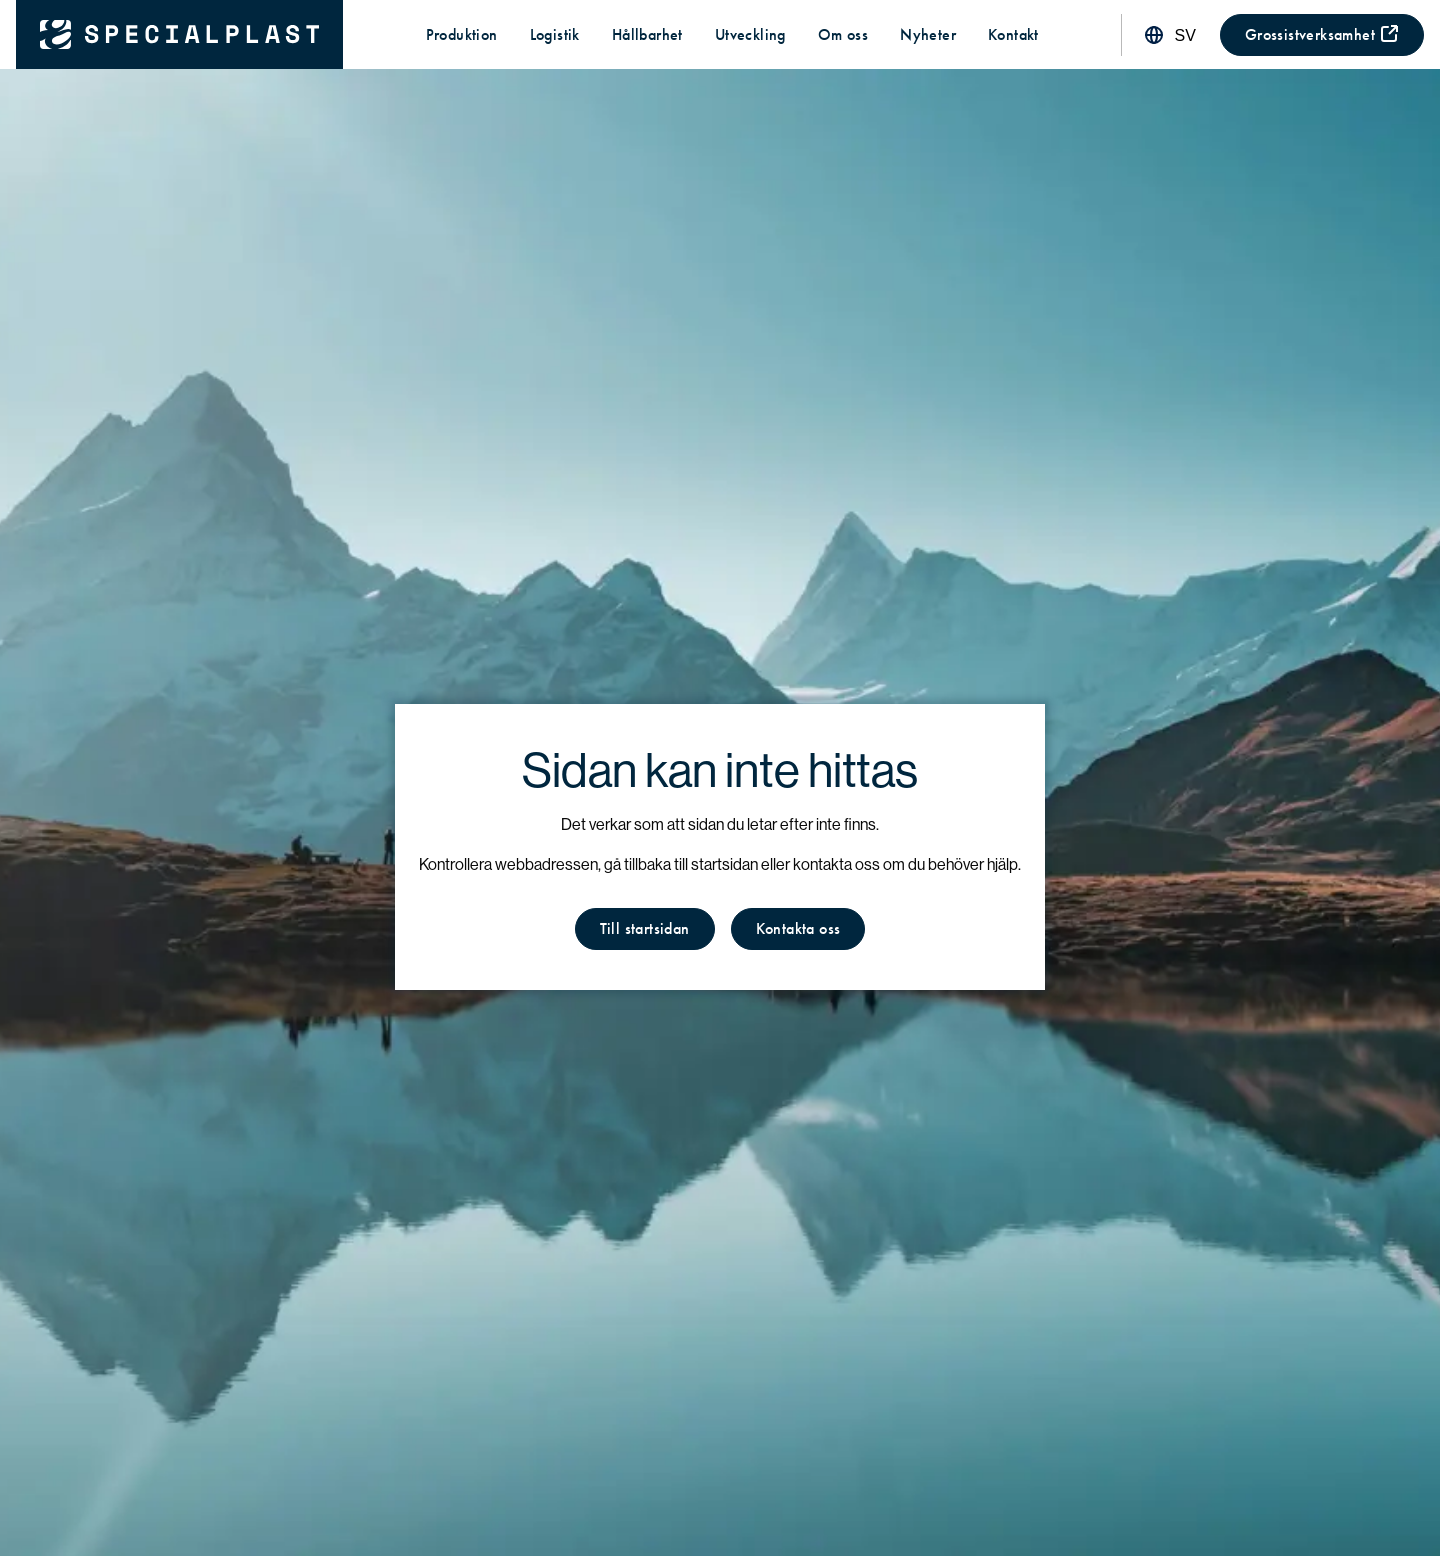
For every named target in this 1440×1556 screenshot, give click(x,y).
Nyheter (928, 34)
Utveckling (750, 34)
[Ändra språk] (1168, 35)
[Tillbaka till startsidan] (179, 34)
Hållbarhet (647, 34)
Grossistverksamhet (1323, 34)
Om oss (843, 34)
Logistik (555, 34)
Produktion (462, 34)
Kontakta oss (798, 928)
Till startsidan (645, 928)
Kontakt (1013, 34)
